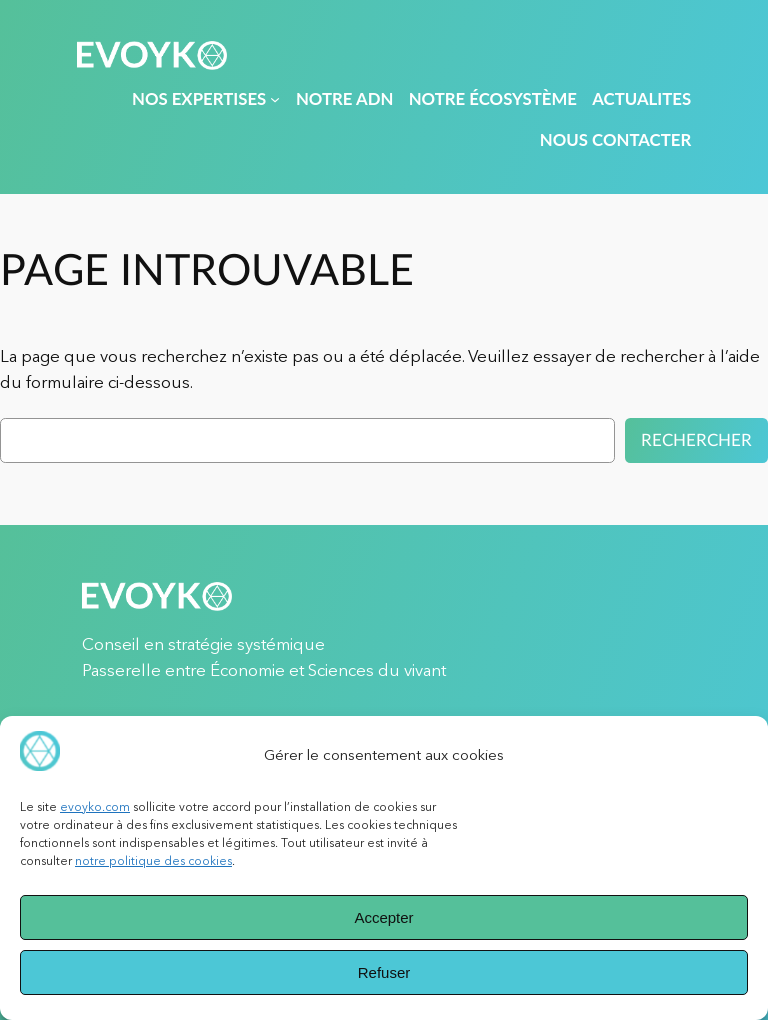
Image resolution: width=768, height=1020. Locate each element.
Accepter (383, 917)
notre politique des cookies (153, 860)
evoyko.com (95, 806)
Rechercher (696, 440)
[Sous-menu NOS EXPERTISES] (275, 99)
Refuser (384, 972)
